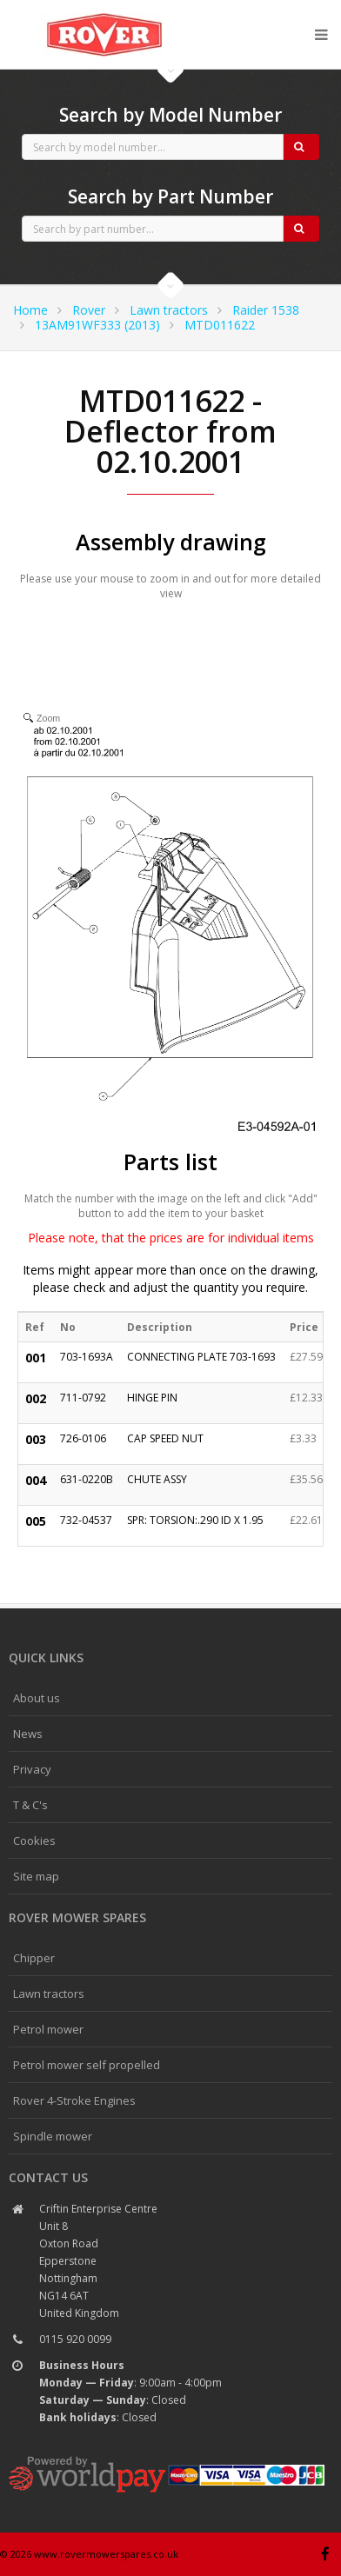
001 (35, 1357)
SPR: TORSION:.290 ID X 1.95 (195, 1520)
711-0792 (83, 1397)
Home (30, 310)
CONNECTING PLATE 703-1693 (201, 1356)
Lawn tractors (169, 310)
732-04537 (86, 1520)
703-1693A (86, 1356)
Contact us (48, 2177)
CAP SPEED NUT (165, 1438)
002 (35, 1398)
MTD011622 (219, 324)
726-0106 (83, 1438)
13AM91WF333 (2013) (97, 324)
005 (35, 1521)
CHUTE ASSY (157, 1479)
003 (35, 1439)
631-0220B (86, 1479)
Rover (88, 310)
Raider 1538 (265, 310)
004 (35, 1480)
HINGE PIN (152, 1397)
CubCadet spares (104, 14)
